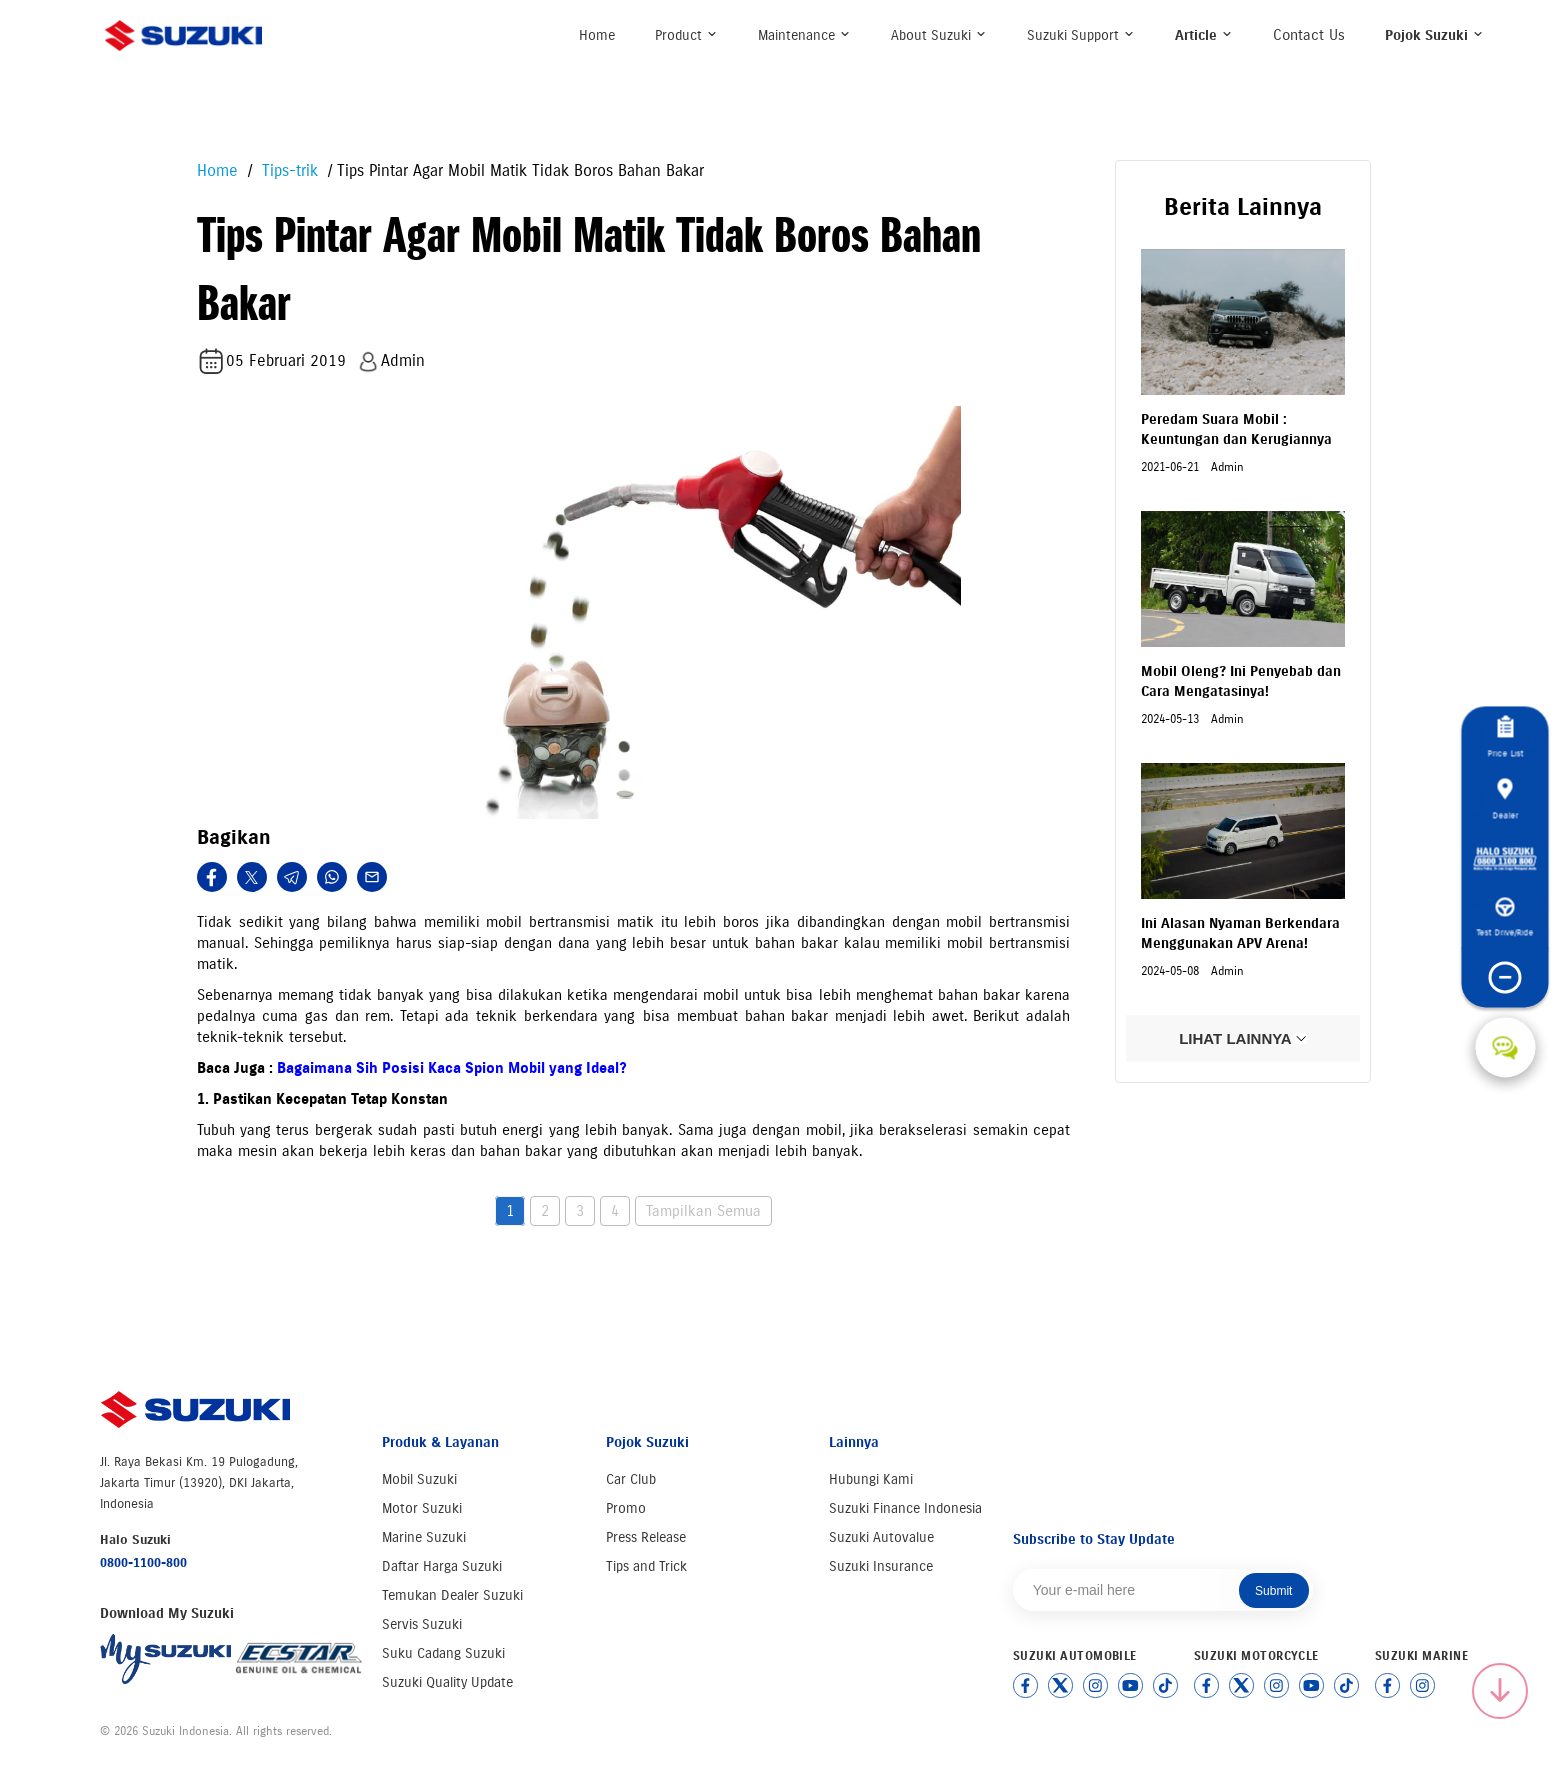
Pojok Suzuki (1434, 35)
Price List (1505, 737)
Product (686, 35)
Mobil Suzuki (419, 1479)
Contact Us (1309, 35)
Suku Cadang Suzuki (443, 1653)
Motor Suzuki (422, 1508)
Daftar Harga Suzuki (442, 1566)
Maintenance (804, 35)
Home (597, 35)
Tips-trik (287, 170)
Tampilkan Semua (703, 1211)
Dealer (1505, 799)
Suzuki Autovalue (881, 1537)
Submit (1273, 1591)
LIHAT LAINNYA (1243, 1038)
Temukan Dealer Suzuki (452, 1595)
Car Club (631, 1479)
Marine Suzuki (424, 1537)
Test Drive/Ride (1505, 918)
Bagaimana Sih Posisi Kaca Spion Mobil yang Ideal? (452, 1068)
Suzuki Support (1081, 35)
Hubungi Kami (871, 1479)
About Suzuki (939, 35)
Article (1204, 35)
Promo (626, 1508)
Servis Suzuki (422, 1624)
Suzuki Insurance (881, 1566)
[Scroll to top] (1500, 1691)
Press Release (646, 1537)
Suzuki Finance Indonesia (905, 1508)
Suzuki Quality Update (447, 1682)
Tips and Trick (646, 1566)
